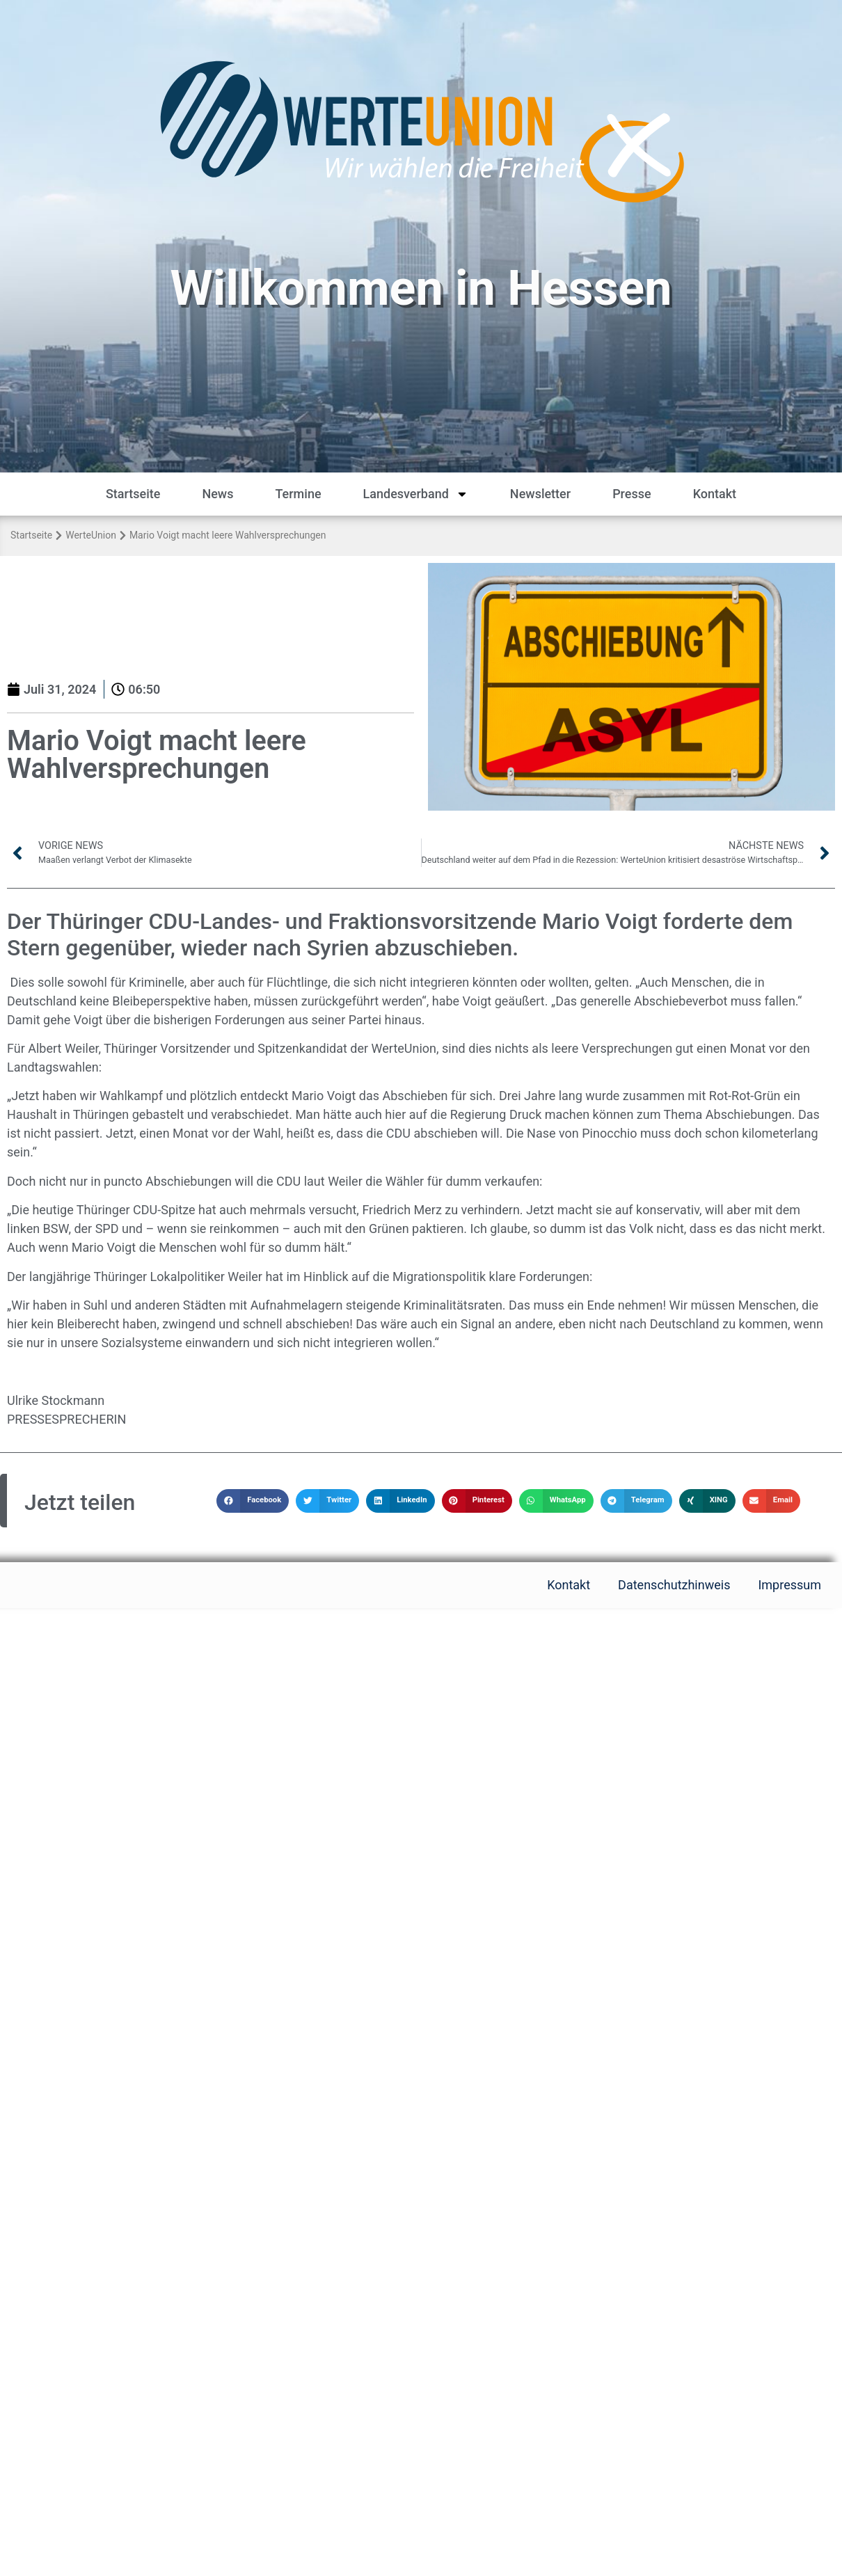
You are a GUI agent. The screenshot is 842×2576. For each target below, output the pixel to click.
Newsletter (540, 493)
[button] (252, 1501)
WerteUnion (90, 535)
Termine (298, 493)
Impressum (789, 1584)
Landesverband (415, 494)
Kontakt (714, 493)
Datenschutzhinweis (674, 1584)
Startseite (133, 493)
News (217, 493)
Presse (631, 493)
